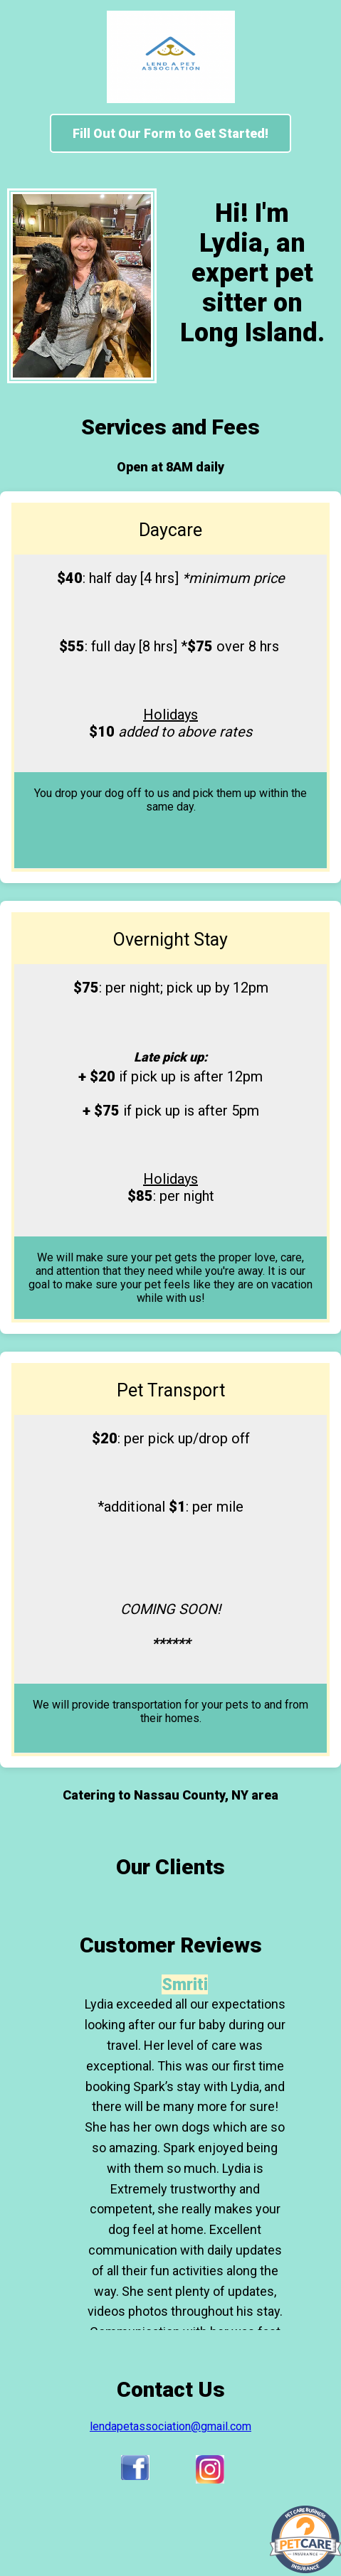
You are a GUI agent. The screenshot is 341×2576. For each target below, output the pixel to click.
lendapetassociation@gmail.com (170, 2426)
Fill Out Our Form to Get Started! (170, 133)
